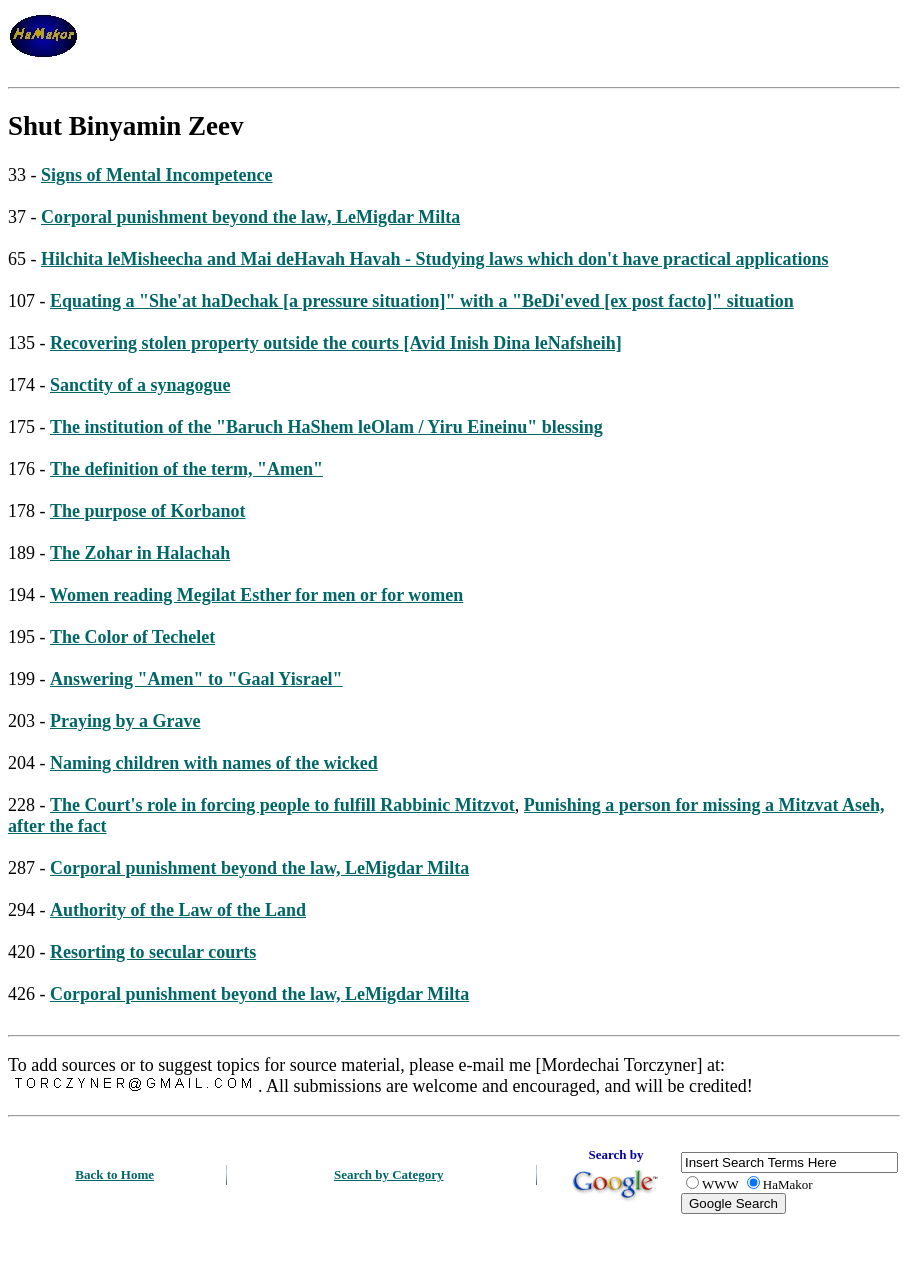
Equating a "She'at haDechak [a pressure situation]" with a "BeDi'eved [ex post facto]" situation (422, 301)
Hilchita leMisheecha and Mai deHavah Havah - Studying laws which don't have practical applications (435, 259)
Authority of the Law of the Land (178, 910)
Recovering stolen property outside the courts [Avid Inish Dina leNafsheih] (336, 343)
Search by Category (389, 1174)
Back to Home (114, 1174)
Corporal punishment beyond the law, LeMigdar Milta (250, 217)
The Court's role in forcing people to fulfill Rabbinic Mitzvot (282, 805)
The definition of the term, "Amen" (186, 469)
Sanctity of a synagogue (140, 385)
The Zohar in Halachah (140, 553)
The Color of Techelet (132, 637)
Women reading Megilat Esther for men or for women (256, 595)
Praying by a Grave (125, 721)
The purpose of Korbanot (148, 511)
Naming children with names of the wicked (214, 763)
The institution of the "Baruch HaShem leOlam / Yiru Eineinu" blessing (326, 427)
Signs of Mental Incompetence (156, 175)
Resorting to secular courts (153, 952)
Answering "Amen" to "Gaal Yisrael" (196, 679)
